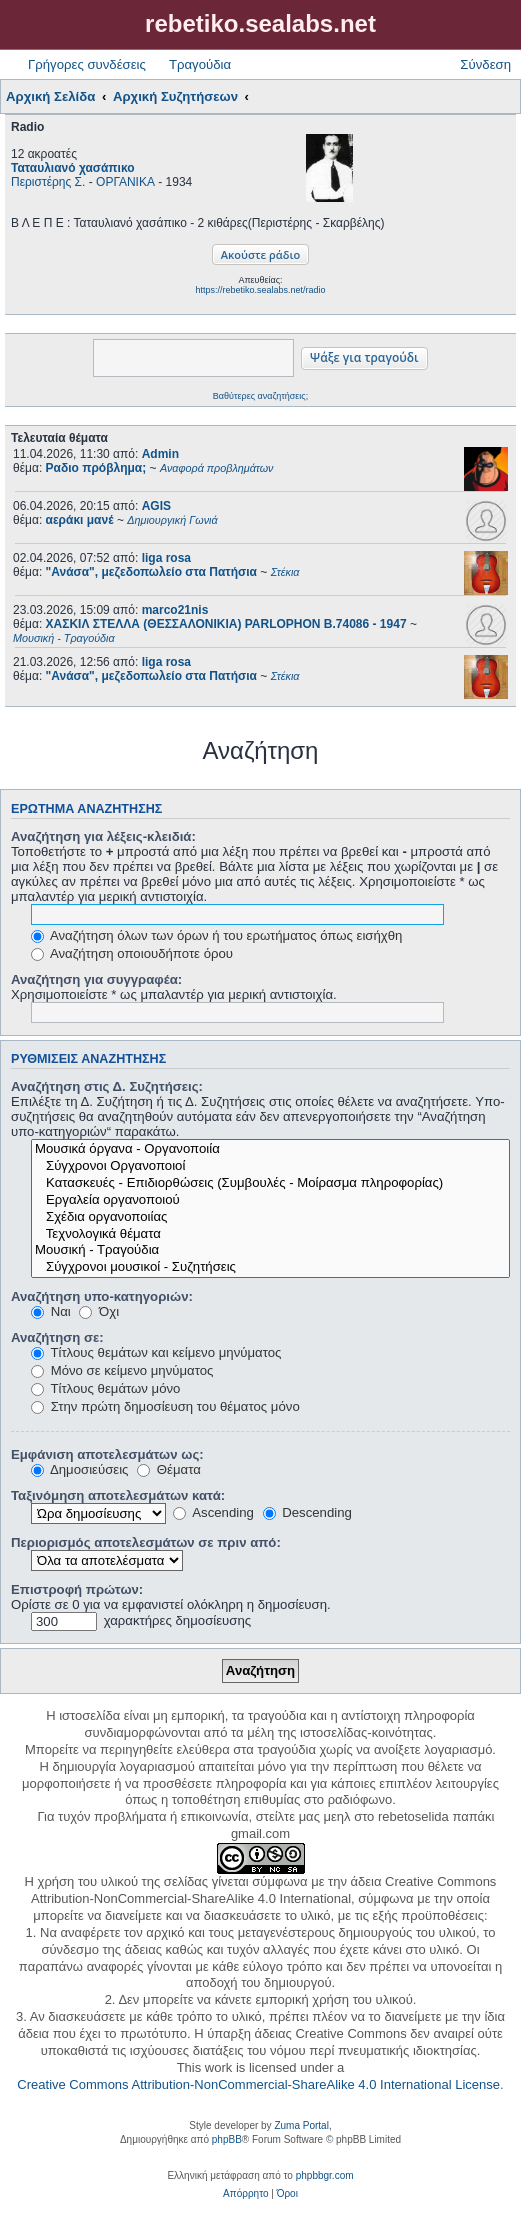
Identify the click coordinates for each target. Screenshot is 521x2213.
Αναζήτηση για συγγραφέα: (96, 979)
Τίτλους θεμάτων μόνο (105, 1388)
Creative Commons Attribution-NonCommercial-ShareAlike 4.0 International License (258, 2084)
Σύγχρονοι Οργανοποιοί (270, 1166)
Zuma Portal (301, 2125)
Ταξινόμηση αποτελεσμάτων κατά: (118, 1495)
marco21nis (175, 610)
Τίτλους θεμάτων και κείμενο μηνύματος (156, 1352)
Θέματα (169, 1469)
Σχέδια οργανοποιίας (270, 1217)
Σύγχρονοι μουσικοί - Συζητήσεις (270, 1267)
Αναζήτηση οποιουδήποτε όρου (132, 953)
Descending (307, 1512)
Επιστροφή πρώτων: (77, 1589)
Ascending (213, 1512)
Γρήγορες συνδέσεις (87, 64)
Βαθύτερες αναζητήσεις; (260, 396)
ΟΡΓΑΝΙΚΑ (125, 182)
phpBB (227, 2139)
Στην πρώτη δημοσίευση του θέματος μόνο (165, 1406)
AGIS (156, 506)
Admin (160, 454)
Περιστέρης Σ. (48, 182)
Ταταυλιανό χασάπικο (73, 168)
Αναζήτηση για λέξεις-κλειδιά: (103, 836)
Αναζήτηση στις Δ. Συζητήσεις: (107, 1086)
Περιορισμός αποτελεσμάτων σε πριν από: (146, 1542)
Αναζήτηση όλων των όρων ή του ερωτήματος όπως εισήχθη (216, 935)
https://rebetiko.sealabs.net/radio (260, 290)
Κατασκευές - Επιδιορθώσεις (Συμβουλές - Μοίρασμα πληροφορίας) (270, 1183)
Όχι (99, 1311)
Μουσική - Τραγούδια (270, 1250)
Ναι (51, 1311)
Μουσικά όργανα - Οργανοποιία (270, 1149)
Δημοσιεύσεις (79, 1469)
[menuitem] (245, 2194)
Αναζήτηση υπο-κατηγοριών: (102, 1296)
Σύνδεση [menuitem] (485, 64)
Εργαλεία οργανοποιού (270, 1200)
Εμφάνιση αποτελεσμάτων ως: (107, 1454)
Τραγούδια (200, 64)
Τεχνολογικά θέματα (270, 1234)
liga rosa (166, 558)
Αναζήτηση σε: (57, 1337)
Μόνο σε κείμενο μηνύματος (122, 1370)
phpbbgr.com (325, 2175)
